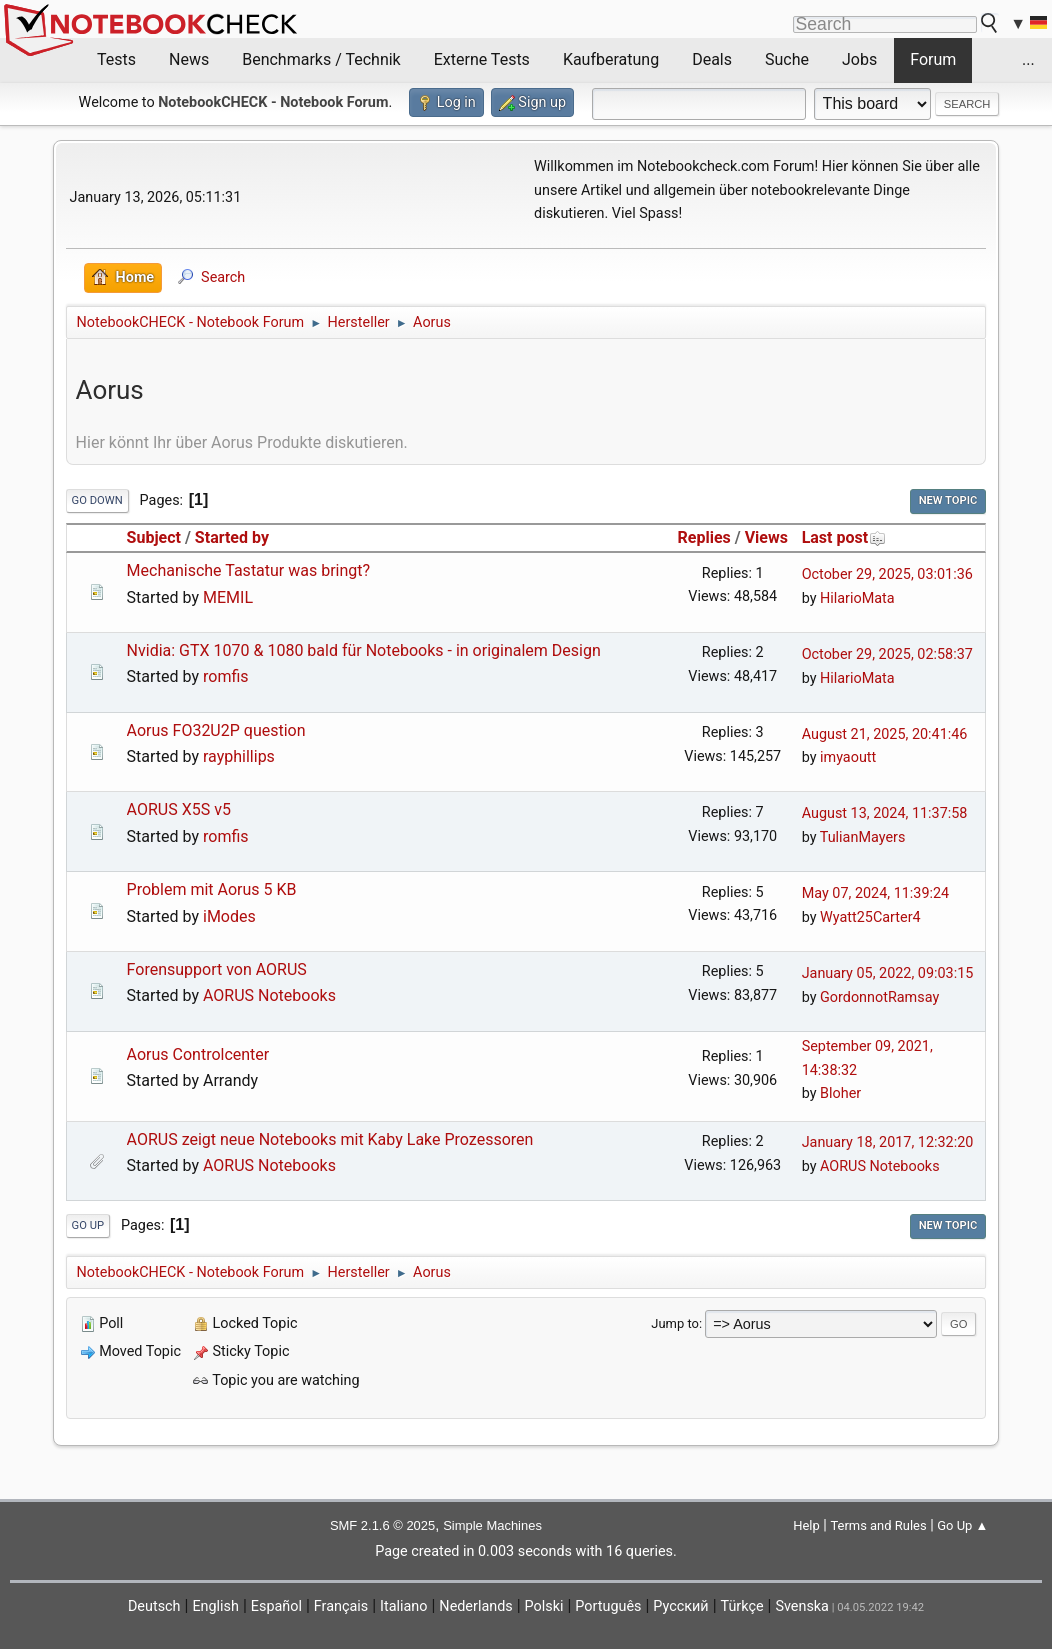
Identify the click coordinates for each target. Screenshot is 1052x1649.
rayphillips (239, 756)
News (189, 59)
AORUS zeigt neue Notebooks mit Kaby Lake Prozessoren (330, 1139)
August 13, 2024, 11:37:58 (885, 813)
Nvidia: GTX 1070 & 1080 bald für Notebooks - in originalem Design (364, 650)
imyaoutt (848, 757)
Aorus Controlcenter (198, 1054)
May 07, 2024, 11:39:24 (876, 893)
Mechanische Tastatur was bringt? (249, 570)
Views (766, 537)
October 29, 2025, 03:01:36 (887, 574)
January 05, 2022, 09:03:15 (888, 973)
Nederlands (475, 1606)
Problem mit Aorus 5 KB (212, 889)
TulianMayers (863, 837)
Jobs (859, 59)
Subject (154, 537)
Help (806, 1525)
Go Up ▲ (962, 1525)
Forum (933, 59)
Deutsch (154, 1606)
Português (608, 1606)
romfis (226, 676)
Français (341, 1606)
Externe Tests (482, 59)
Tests (116, 59)
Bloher (840, 1093)
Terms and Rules (878, 1525)
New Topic (948, 500)
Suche (787, 59)
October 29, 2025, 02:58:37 (887, 654)
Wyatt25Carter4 (870, 917)
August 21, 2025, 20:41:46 (885, 734)
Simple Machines (492, 1525)
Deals (712, 59)
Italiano (403, 1606)
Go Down (97, 500)
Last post (844, 537)
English (215, 1606)
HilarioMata (857, 598)
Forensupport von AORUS (217, 969)
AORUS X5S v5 (179, 809)
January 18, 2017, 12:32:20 (888, 1142)
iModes (229, 916)
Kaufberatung (611, 59)
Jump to (675, 1323)
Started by (232, 537)
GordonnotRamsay (879, 997)
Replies (704, 537)
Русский (680, 1606)
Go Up (88, 1225)
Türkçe (742, 1606)
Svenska (802, 1606)
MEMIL (228, 597)
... (1028, 59)
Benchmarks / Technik (321, 59)
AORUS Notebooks (269, 995)
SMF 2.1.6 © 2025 (382, 1525)
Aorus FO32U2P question (216, 730)
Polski (544, 1606)
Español (276, 1606)
